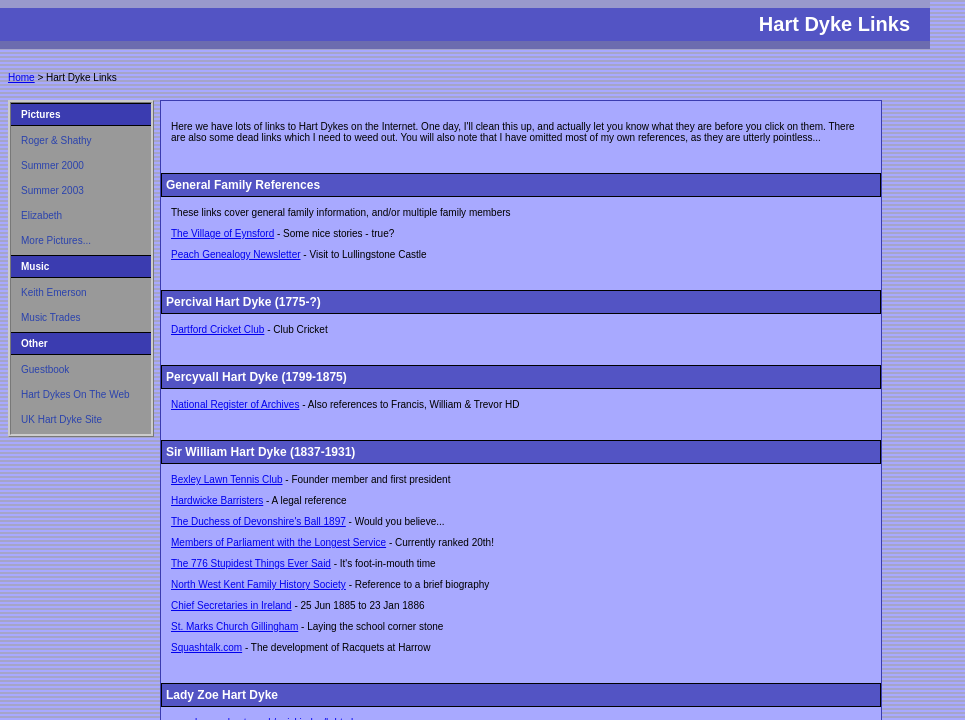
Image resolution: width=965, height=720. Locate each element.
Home (21, 77)
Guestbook (45, 369)
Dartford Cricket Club (217, 329)
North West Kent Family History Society (258, 584)
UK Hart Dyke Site (61, 419)
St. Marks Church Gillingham (234, 626)
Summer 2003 (52, 190)
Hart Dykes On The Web (75, 394)
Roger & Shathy (56, 140)
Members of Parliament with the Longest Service (278, 542)
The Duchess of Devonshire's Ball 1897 (258, 521)
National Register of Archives (235, 404)
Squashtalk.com (206, 647)
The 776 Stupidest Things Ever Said (251, 563)
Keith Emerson (54, 292)
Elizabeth (41, 215)
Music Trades (50, 317)
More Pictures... (56, 240)
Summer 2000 (52, 165)
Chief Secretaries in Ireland (231, 605)
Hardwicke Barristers (217, 500)
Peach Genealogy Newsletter (236, 254)
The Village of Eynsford (222, 233)
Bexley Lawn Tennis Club (227, 479)
